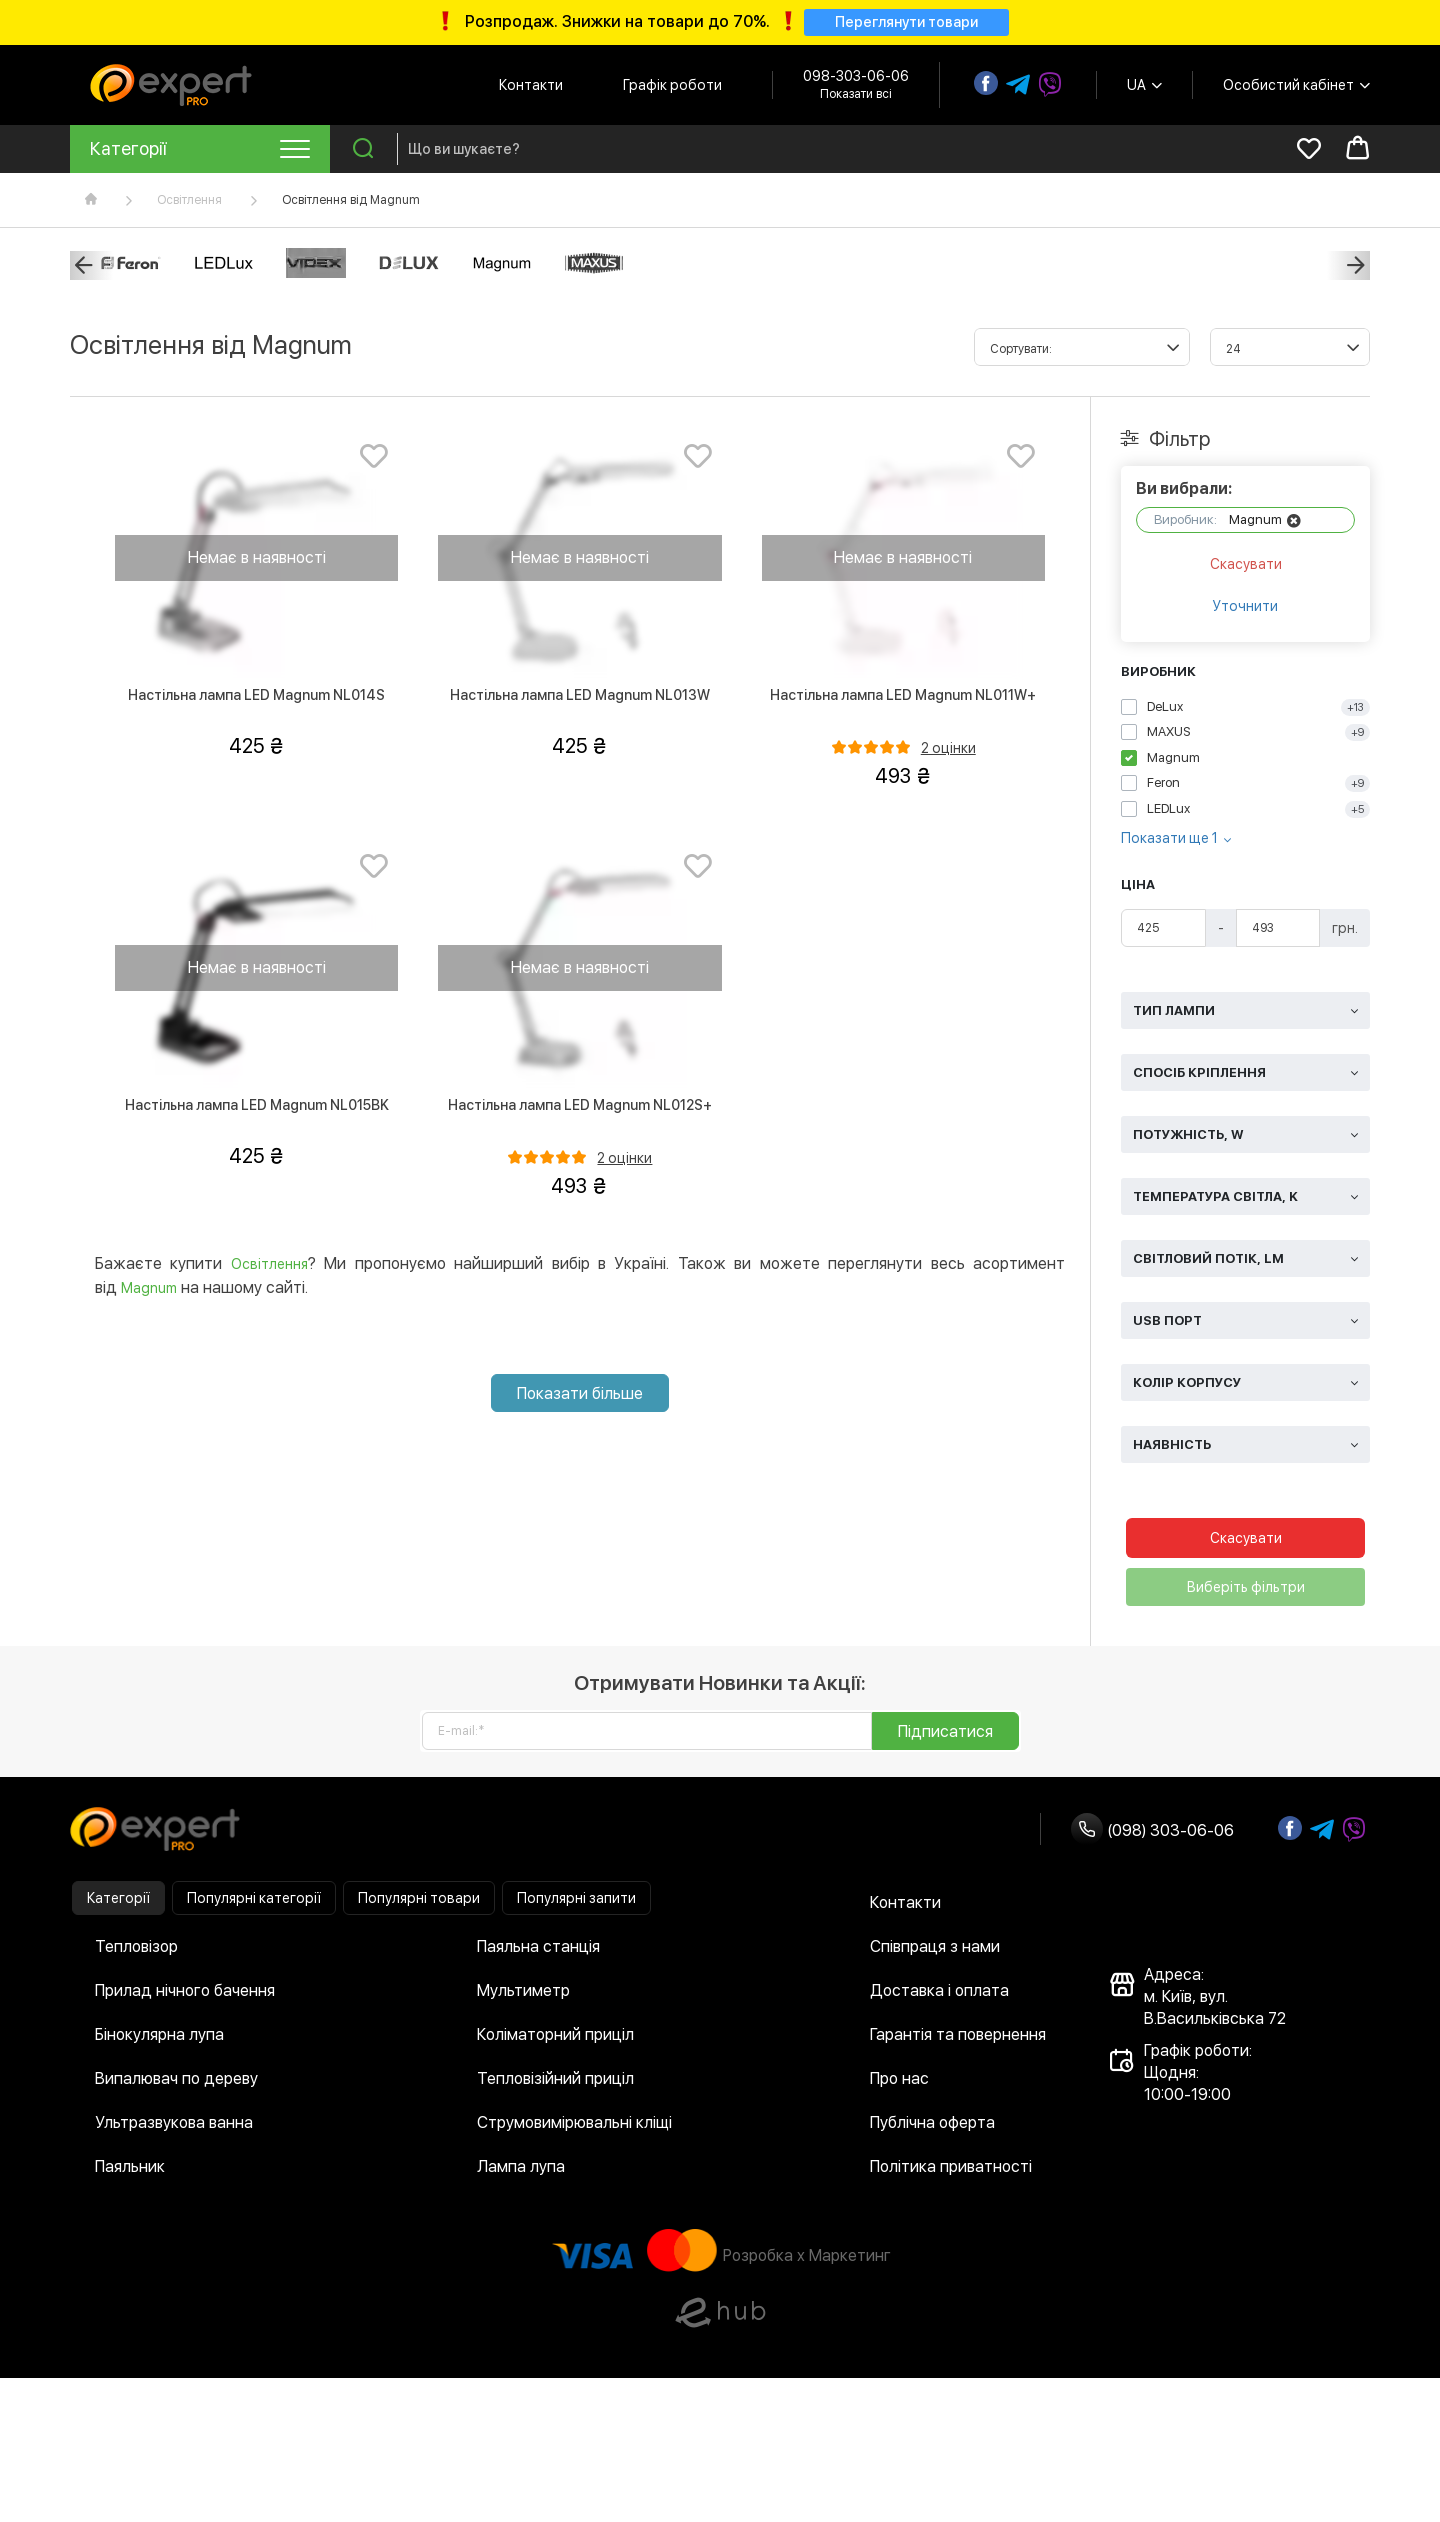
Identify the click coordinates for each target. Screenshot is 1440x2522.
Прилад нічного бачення (185, 1994)
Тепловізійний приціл (555, 2082)
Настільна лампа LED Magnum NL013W (580, 698)
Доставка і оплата (939, 1994)
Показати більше (580, 1396)
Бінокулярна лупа (159, 2038)
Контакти (531, 88)
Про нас (899, 2082)
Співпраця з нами (935, 1950)
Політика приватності (951, 2170)
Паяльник (130, 2170)
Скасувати (1246, 568)
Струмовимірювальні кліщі (574, 2126)
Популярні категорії (254, 1902)
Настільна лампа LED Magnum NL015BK (257, 1108)
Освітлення (189, 203)
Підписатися (945, 1735)
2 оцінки (948, 751)
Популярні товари (419, 1902)
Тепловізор (136, 1950)
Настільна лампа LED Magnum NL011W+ (903, 698)
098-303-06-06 (856, 79)
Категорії (118, 1902)
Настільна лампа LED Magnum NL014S (256, 698)
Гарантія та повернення (958, 2038)
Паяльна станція (538, 1950)
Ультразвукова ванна (174, 2126)
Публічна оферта (932, 2126)
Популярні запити (576, 1902)
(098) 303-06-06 (1152, 1834)
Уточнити (1245, 610)
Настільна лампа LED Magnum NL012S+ (580, 1108)
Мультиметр (523, 1994)
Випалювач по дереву (176, 2082)
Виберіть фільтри (1246, 1591)
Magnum (149, 1291)
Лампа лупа (521, 2170)
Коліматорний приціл (555, 2038)
